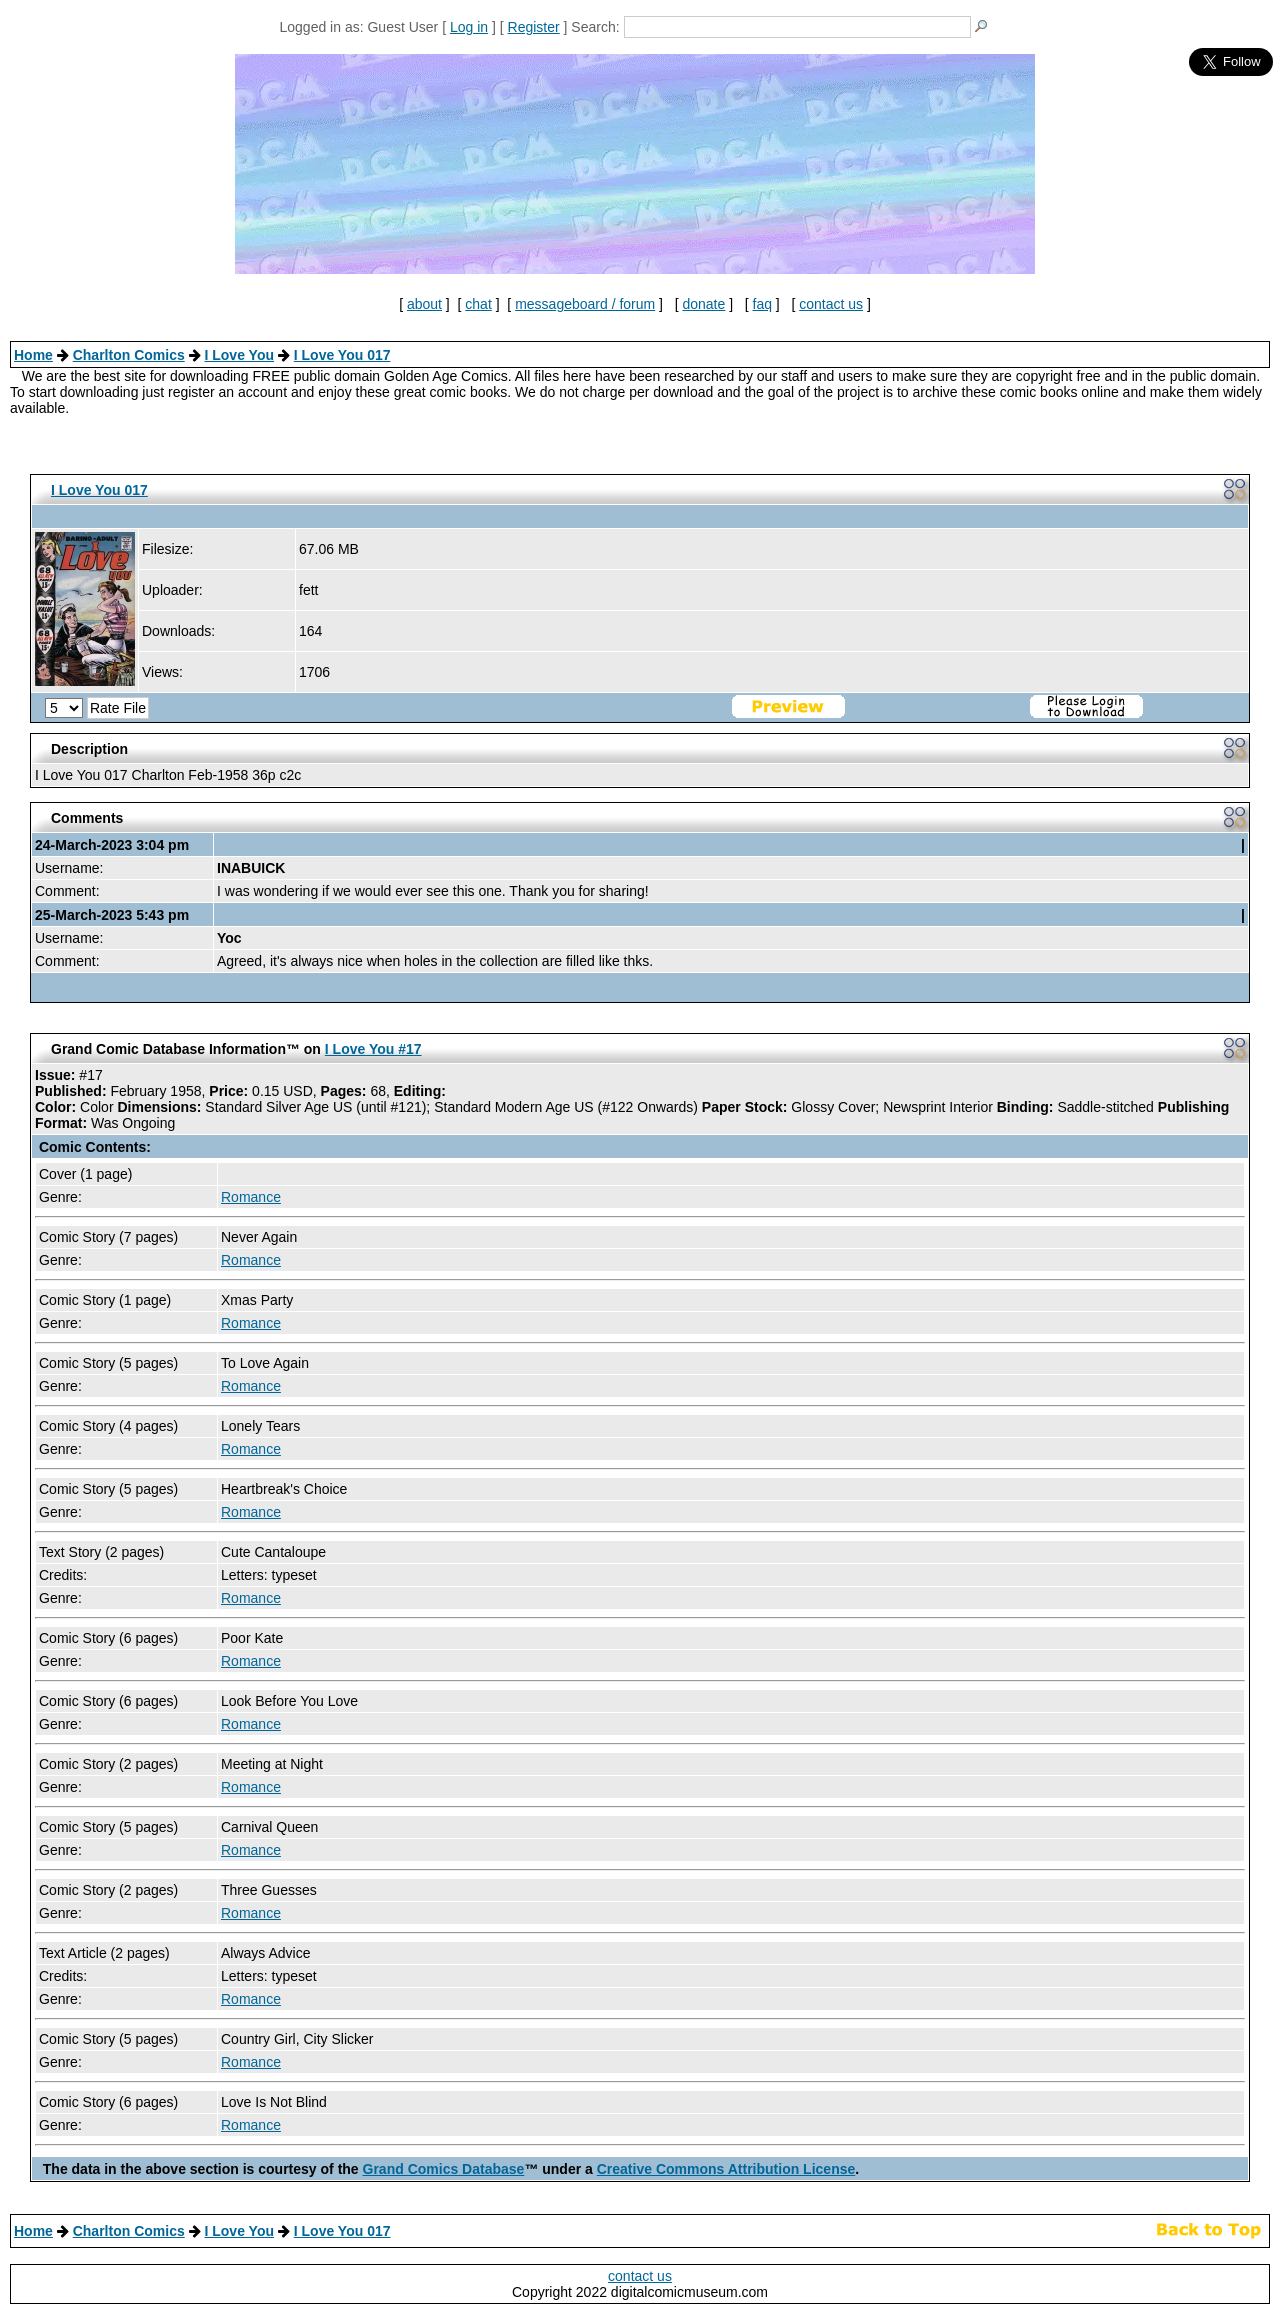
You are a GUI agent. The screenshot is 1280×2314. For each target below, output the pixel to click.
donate (703, 304)
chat (478, 304)
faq (762, 304)
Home (33, 355)
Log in (469, 27)
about (424, 304)
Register (534, 27)
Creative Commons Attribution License (726, 2169)
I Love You (239, 355)
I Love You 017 (342, 355)
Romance (251, 1197)
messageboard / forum (585, 304)
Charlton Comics (129, 355)
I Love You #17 (373, 1049)
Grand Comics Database (444, 2169)
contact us (831, 304)
